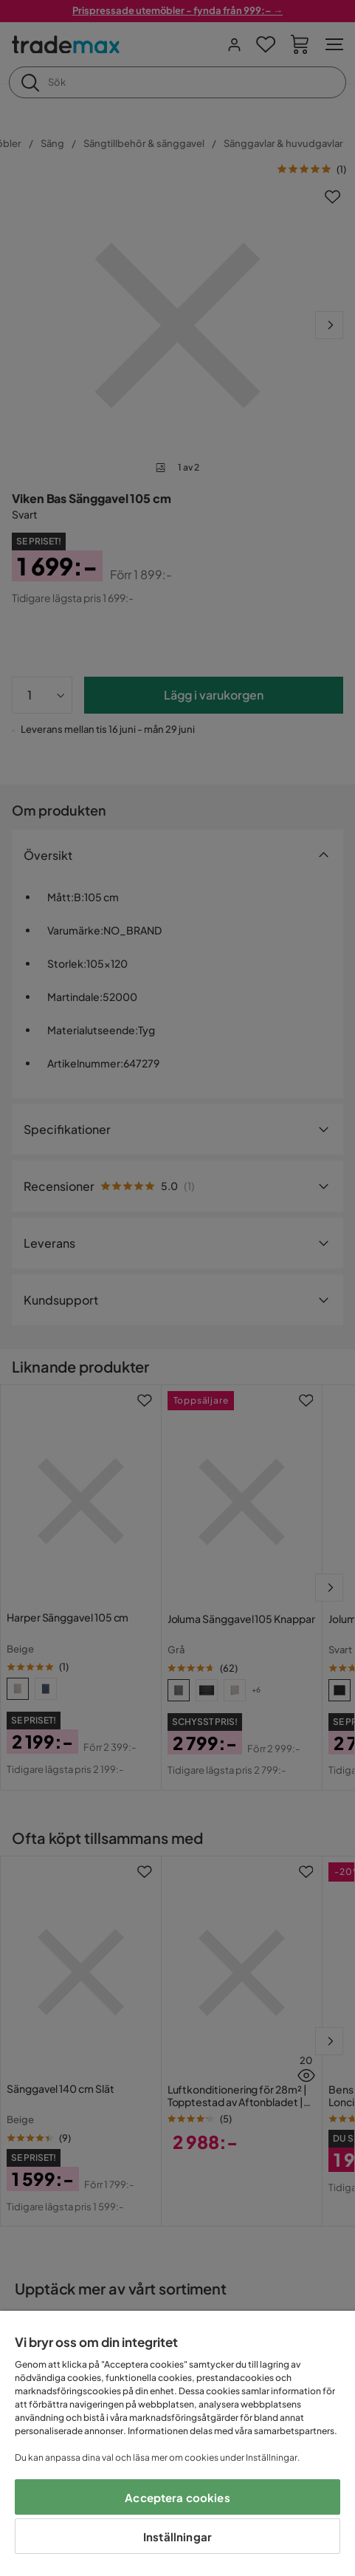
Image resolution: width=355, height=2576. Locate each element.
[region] (177, 2443)
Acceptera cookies (177, 2497)
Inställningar (177, 2536)
